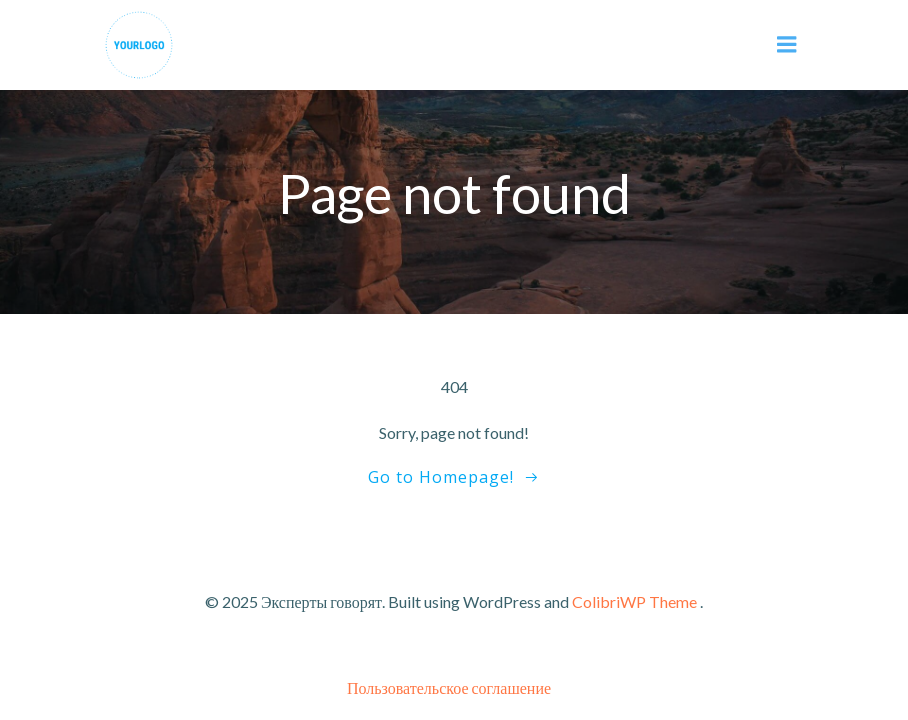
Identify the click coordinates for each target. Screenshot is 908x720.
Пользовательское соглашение (449, 687)
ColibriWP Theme (634, 601)
